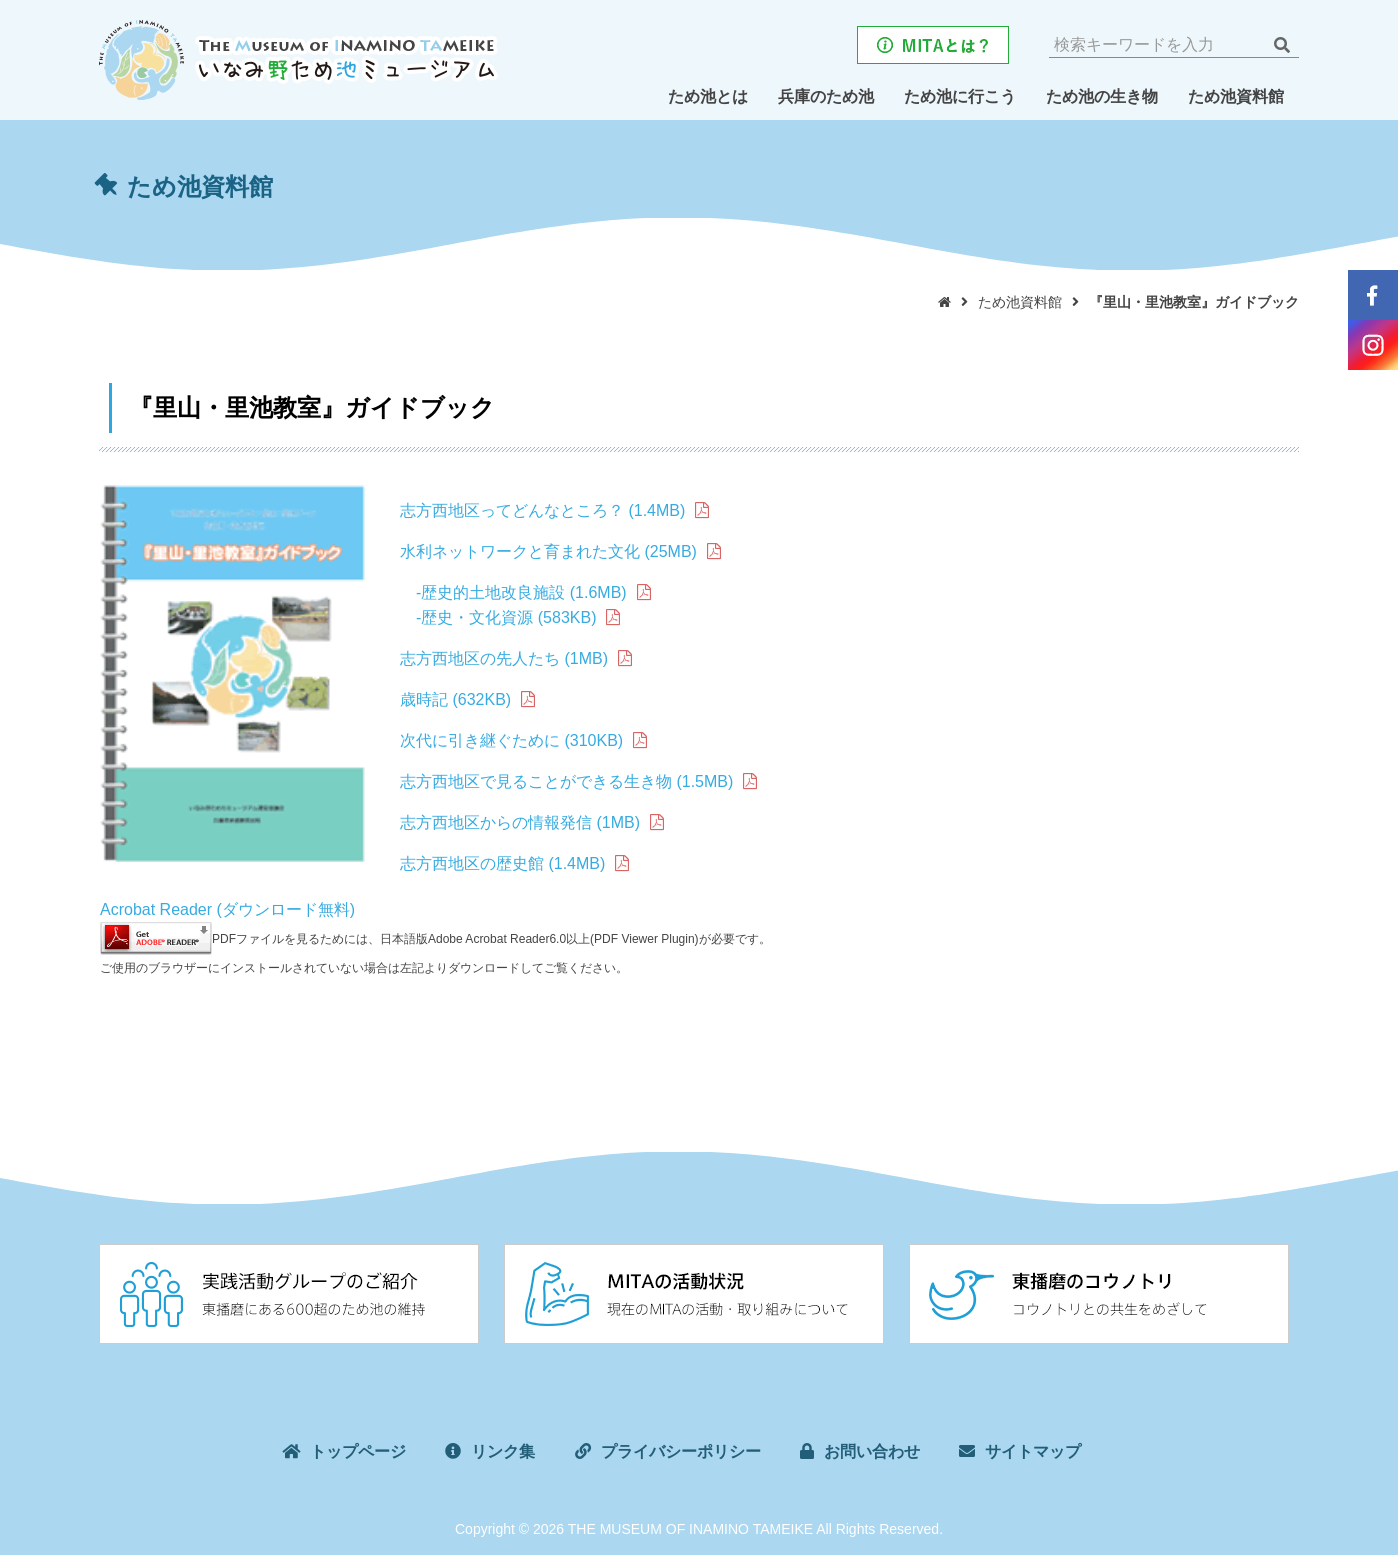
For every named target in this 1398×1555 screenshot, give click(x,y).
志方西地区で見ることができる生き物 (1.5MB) (566, 781)
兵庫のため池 (826, 96)
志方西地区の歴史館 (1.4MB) (502, 863)
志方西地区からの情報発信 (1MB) (520, 822)
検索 (1281, 45)
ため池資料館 (1236, 96)
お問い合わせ (872, 1453)
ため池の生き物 (1102, 96)
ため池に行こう (960, 96)
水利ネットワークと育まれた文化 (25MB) (548, 551)
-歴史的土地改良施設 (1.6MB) (521, 592)
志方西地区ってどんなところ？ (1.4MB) (542, 510)
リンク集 (503, 1453)
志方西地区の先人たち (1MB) (504, 658)
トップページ (358, 1453)
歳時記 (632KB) (455, 699)
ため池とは (708, 96)
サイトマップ (1033, 1453)
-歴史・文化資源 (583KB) (498, 617)
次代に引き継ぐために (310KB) (511, 740)
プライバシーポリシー (681, 1453)
